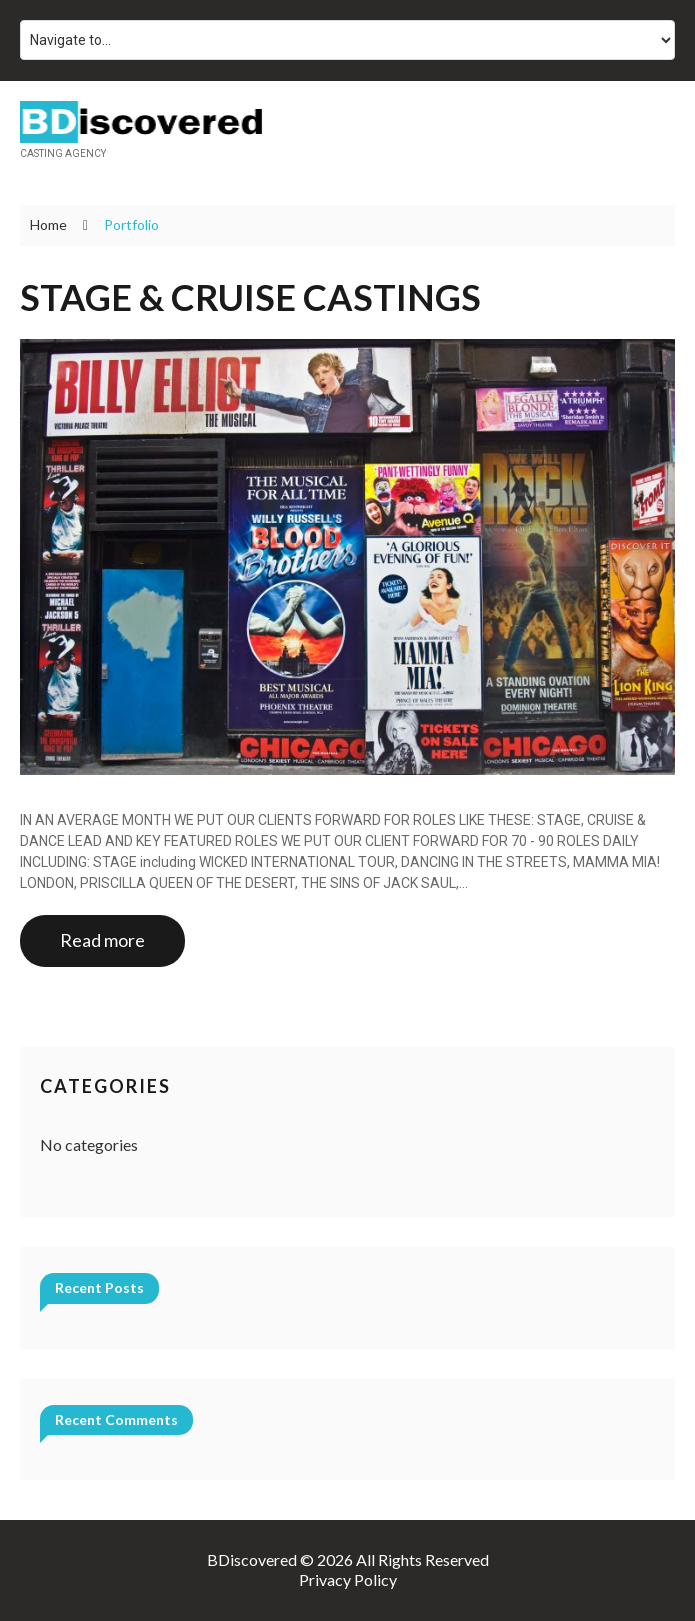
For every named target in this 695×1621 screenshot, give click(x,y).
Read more (102, 940)
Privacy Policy (348, 1579)
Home (48, 225)
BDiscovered (252, 1559)
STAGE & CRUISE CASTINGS (250, 297)
